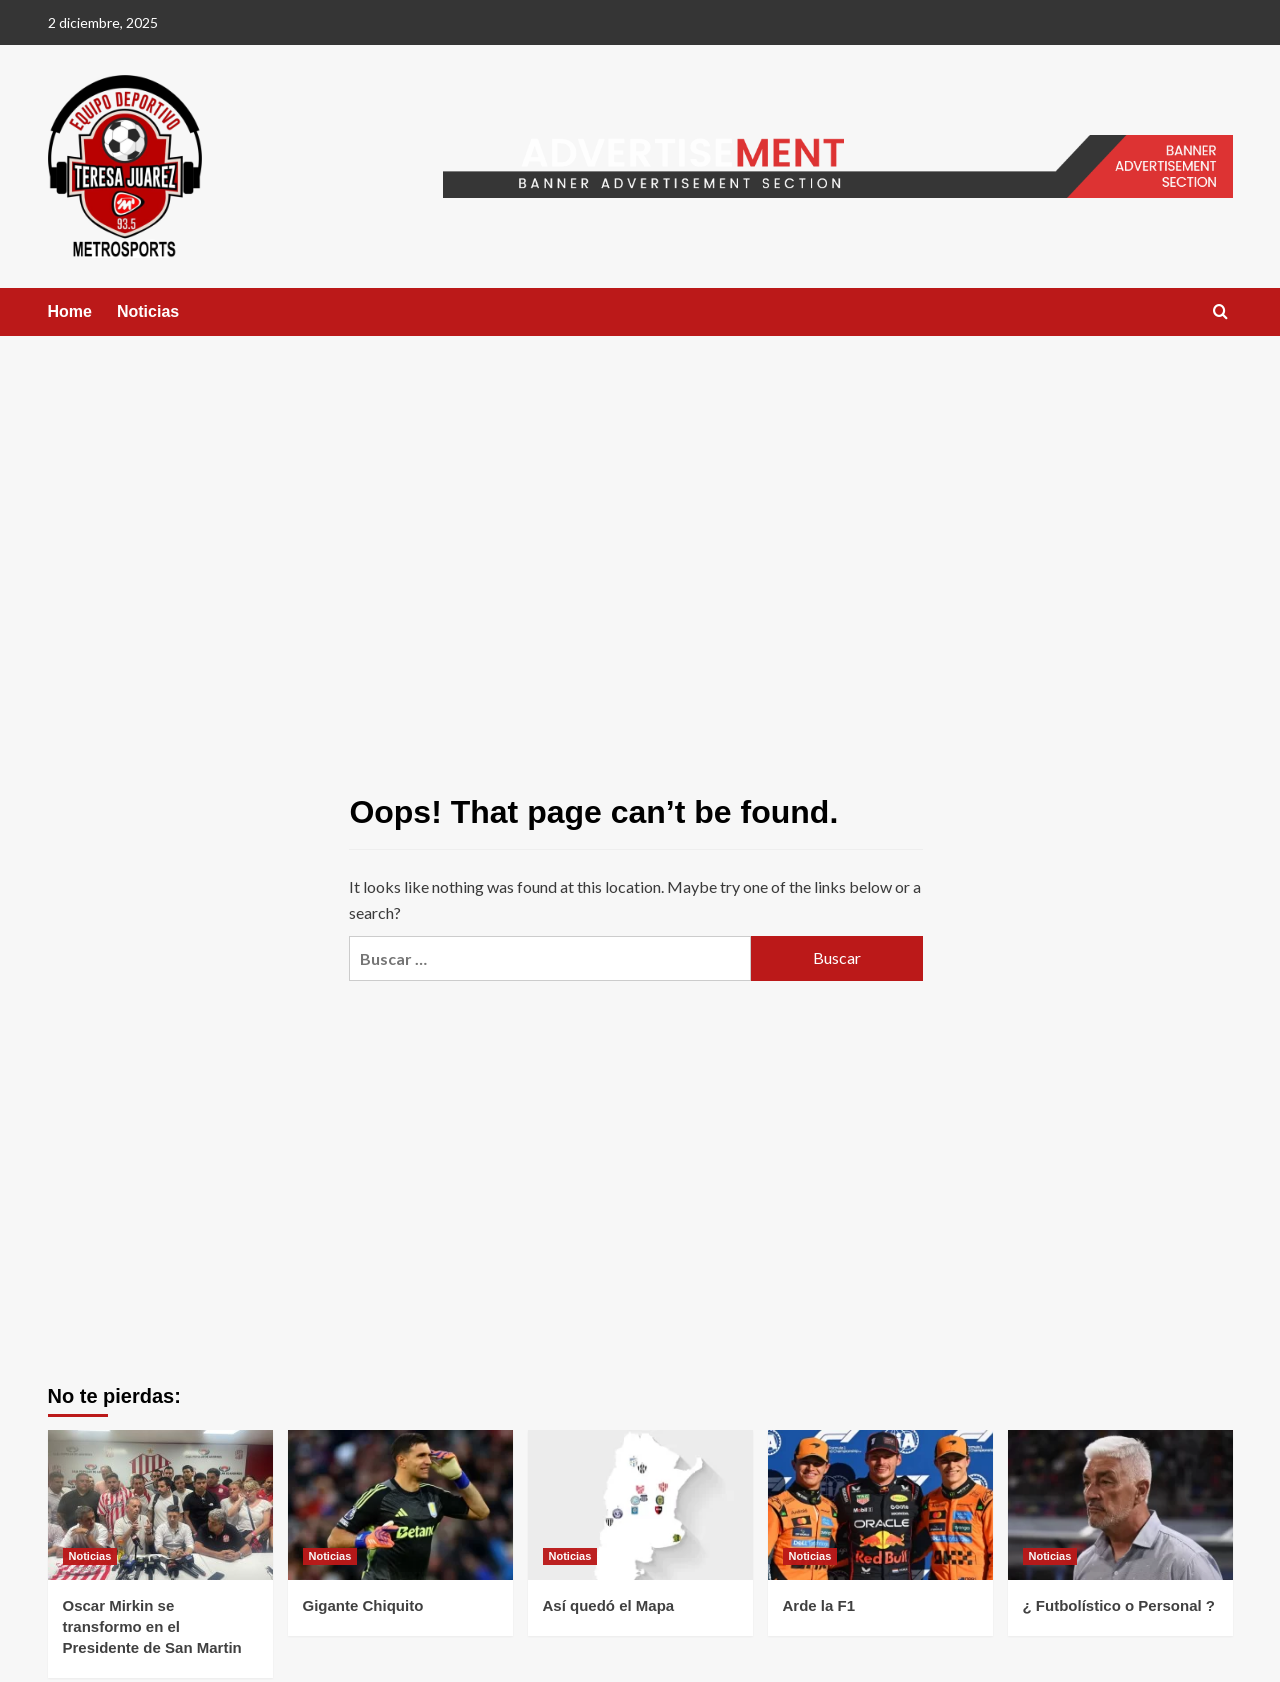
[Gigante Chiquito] (400, 1505)
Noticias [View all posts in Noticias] (90, 1556)
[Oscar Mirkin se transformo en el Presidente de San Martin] (160, 1505)
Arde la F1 (819, 1605)
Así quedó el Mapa (609, 1605)
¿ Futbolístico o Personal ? (1119, 1605)
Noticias (148, 311)
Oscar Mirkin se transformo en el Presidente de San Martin (152, 1626)
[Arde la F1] (880, 1505)
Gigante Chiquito (363, 1605)
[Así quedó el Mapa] (640, 1505)
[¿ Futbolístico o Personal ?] (1120, 1505)
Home (70, 311)
